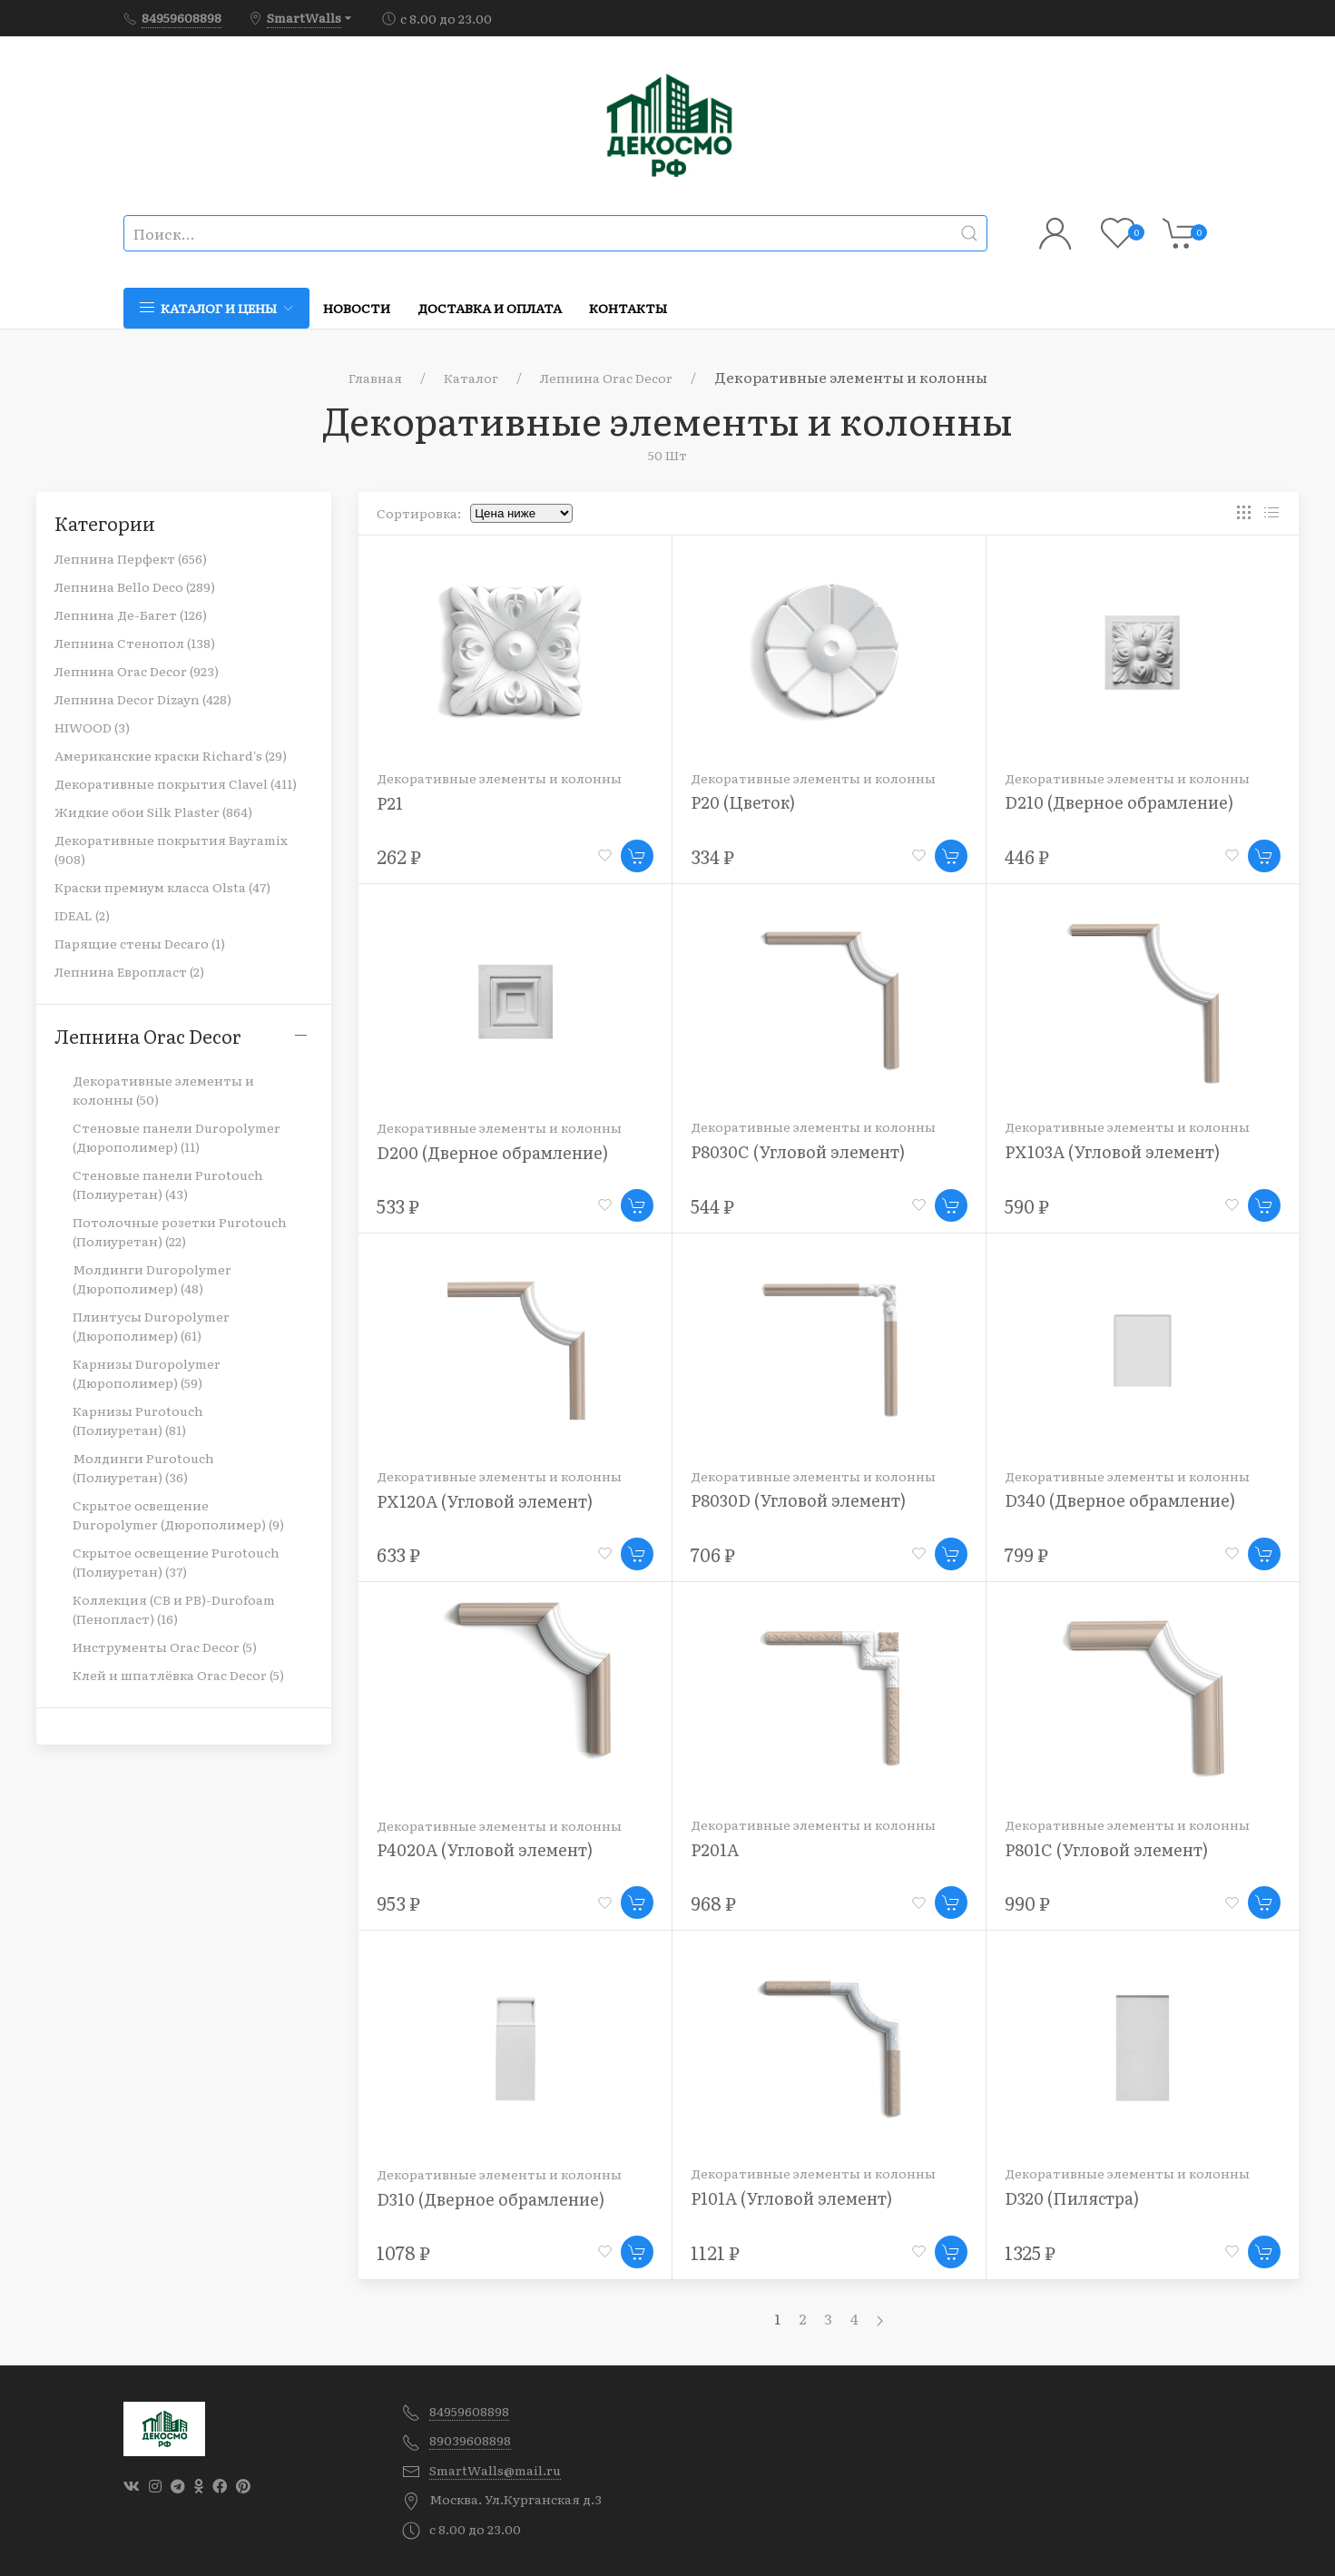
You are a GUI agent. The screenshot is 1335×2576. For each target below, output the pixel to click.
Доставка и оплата (489, 308)
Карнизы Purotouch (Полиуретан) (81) (138, 1420)
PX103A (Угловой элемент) (1112, 1151)
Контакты (628, 308)
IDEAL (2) (82, 915)
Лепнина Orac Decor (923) (136, 671)
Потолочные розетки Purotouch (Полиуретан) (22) (180, 1231)
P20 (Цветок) (743, 802)
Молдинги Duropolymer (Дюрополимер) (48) (152, 1278)
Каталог (471, 378)
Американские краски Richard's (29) (170, 755)
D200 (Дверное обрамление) (492, 1152)
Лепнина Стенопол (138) (134, 643)
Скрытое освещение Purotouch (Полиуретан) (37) (176, 1561)
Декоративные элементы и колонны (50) (163, 1089)
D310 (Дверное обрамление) (490, 2199)
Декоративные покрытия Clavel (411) (175, 783)
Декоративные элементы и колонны (499, 778)
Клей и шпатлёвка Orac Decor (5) (178, 1675)
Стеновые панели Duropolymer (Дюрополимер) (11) (176, 1136)
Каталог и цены (216, 308)
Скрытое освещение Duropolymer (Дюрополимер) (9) (178, 1514)
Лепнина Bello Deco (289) (134, 586)
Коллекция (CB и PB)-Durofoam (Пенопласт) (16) (174, 1608)
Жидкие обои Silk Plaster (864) (153, 811)
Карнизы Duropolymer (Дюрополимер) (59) (147, 1372)
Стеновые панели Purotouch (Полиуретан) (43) (168, 1184)
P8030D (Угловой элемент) (798, 1500)
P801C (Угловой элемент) (1106, 1849)
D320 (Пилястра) (1072, 2198)
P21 (390, 803)
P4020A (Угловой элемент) (485, 1849)
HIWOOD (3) (92, 727)
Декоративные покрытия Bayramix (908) (171, 849)
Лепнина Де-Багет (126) (130, 614)
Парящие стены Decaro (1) (139, 943)
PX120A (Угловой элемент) (485, 1501)
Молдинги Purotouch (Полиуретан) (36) (143, 1467)
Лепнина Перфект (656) (130, 558)
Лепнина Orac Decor (606, 378)
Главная (375, 378)
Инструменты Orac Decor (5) (165, 1646)
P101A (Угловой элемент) (791, 2198)
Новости (356, 308)
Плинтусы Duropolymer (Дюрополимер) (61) (151, 1325)
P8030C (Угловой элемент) (798, 1151)
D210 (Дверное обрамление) (1119, 802)
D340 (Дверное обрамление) (1120, 1500)
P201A (715, 1849)
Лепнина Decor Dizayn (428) (142, 699)
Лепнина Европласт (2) (129, 971)
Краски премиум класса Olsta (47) (162, 887)
